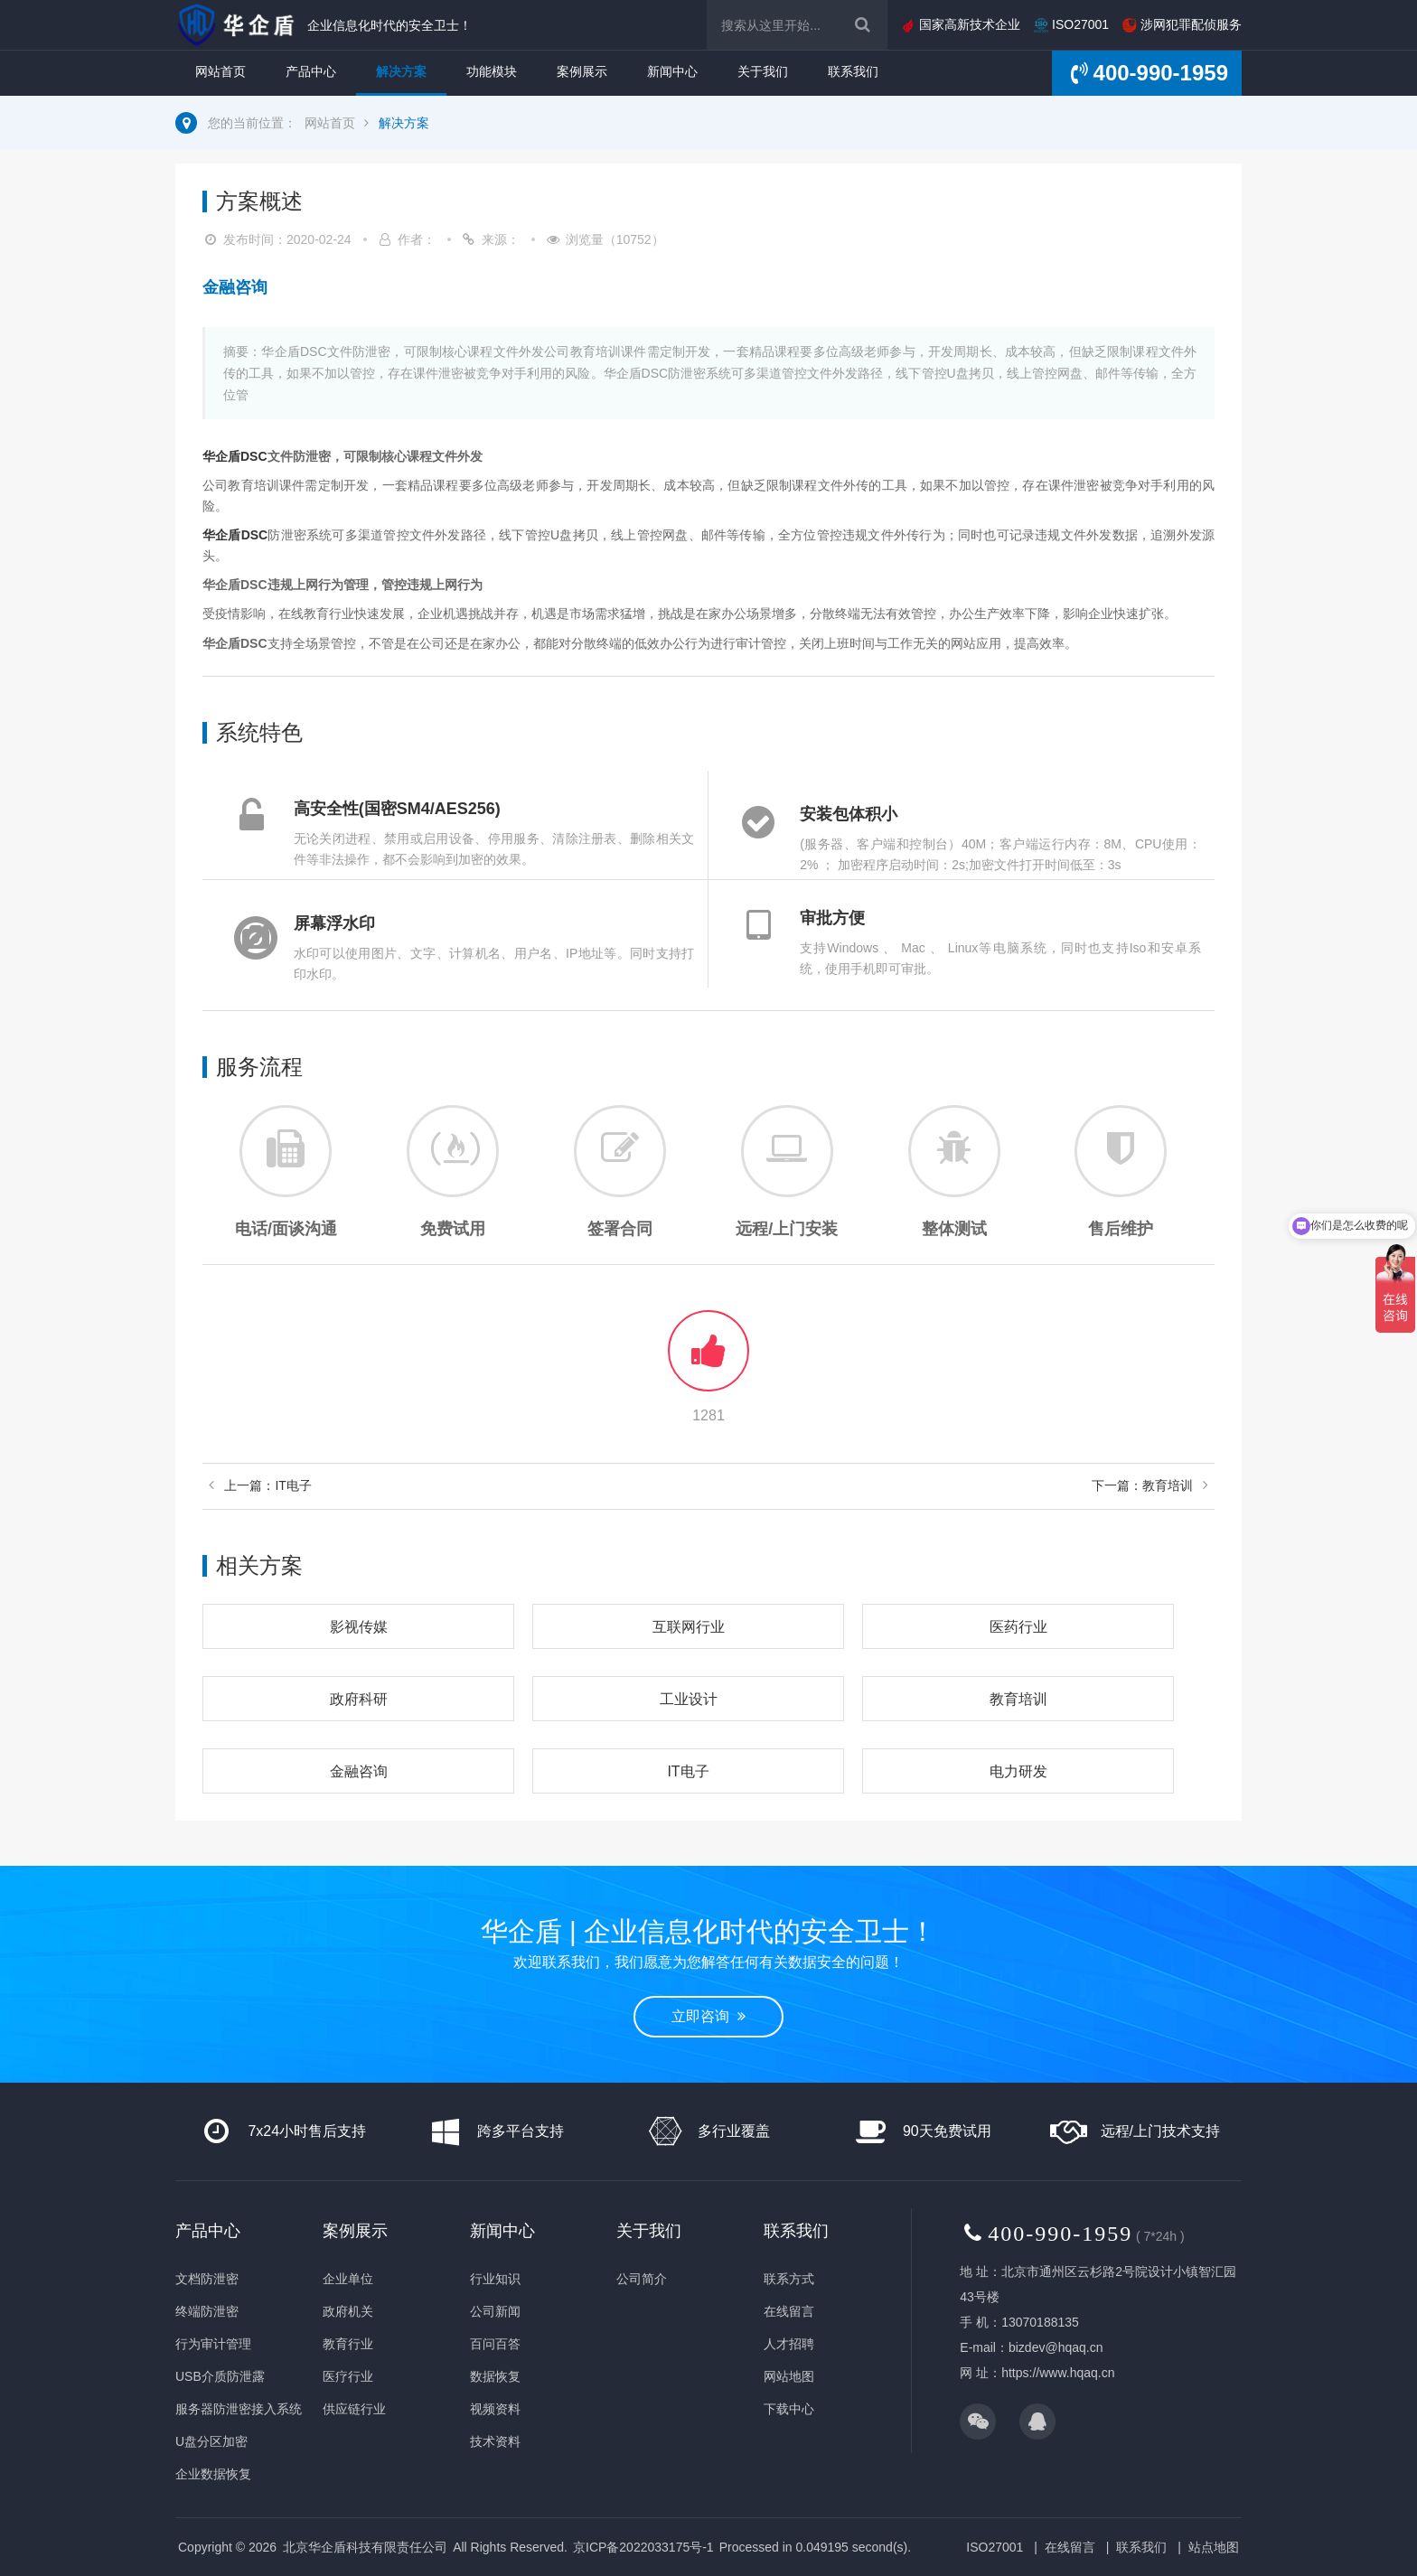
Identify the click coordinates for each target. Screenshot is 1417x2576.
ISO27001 (1071, 24)
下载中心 (789, 2409)
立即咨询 (708, 2016)
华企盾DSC (234, 456)
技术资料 (495, 2441)
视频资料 (495, 2409)
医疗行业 (348, 2376)
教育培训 (1018, 1699)
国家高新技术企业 (960, 24)
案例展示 (582, 71)
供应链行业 (354, 2409)
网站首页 (220, 71)
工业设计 (689, 1699)
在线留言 (789, 2311)
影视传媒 (359, 1627)
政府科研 (359, 1699)
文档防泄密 (207, 2279)
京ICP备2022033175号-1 (643, 2547)
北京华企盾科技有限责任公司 (365, 2547)
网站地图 (789, 2376)
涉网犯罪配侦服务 (1182, 24)
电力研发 (1018, 1771)
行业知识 (495, 2279)
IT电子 (687, 1771)
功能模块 (491, 71)
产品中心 (311, 71)
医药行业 (1018, 1627)
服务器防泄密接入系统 (238, 2409)
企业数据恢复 (213, 2474)
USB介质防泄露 (220, 2376)
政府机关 (348, 2311)
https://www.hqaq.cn (1057, 2372)
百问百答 (495, 2344)
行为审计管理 (213, 2344)
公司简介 (641, 2279)
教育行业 (348, 2344)
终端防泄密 (207, 2311)
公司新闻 (495, 2311)
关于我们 (762, 71)
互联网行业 (688, 1627)
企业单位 (348, 2279)
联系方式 (789, 2279)
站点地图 (1213, 2547)
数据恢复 (495, 2376)
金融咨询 (359, 1771)
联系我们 (853, 71)
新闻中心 (672, 71)
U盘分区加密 (211, 2441)
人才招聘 (789, 2344)
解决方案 (401, 71)
